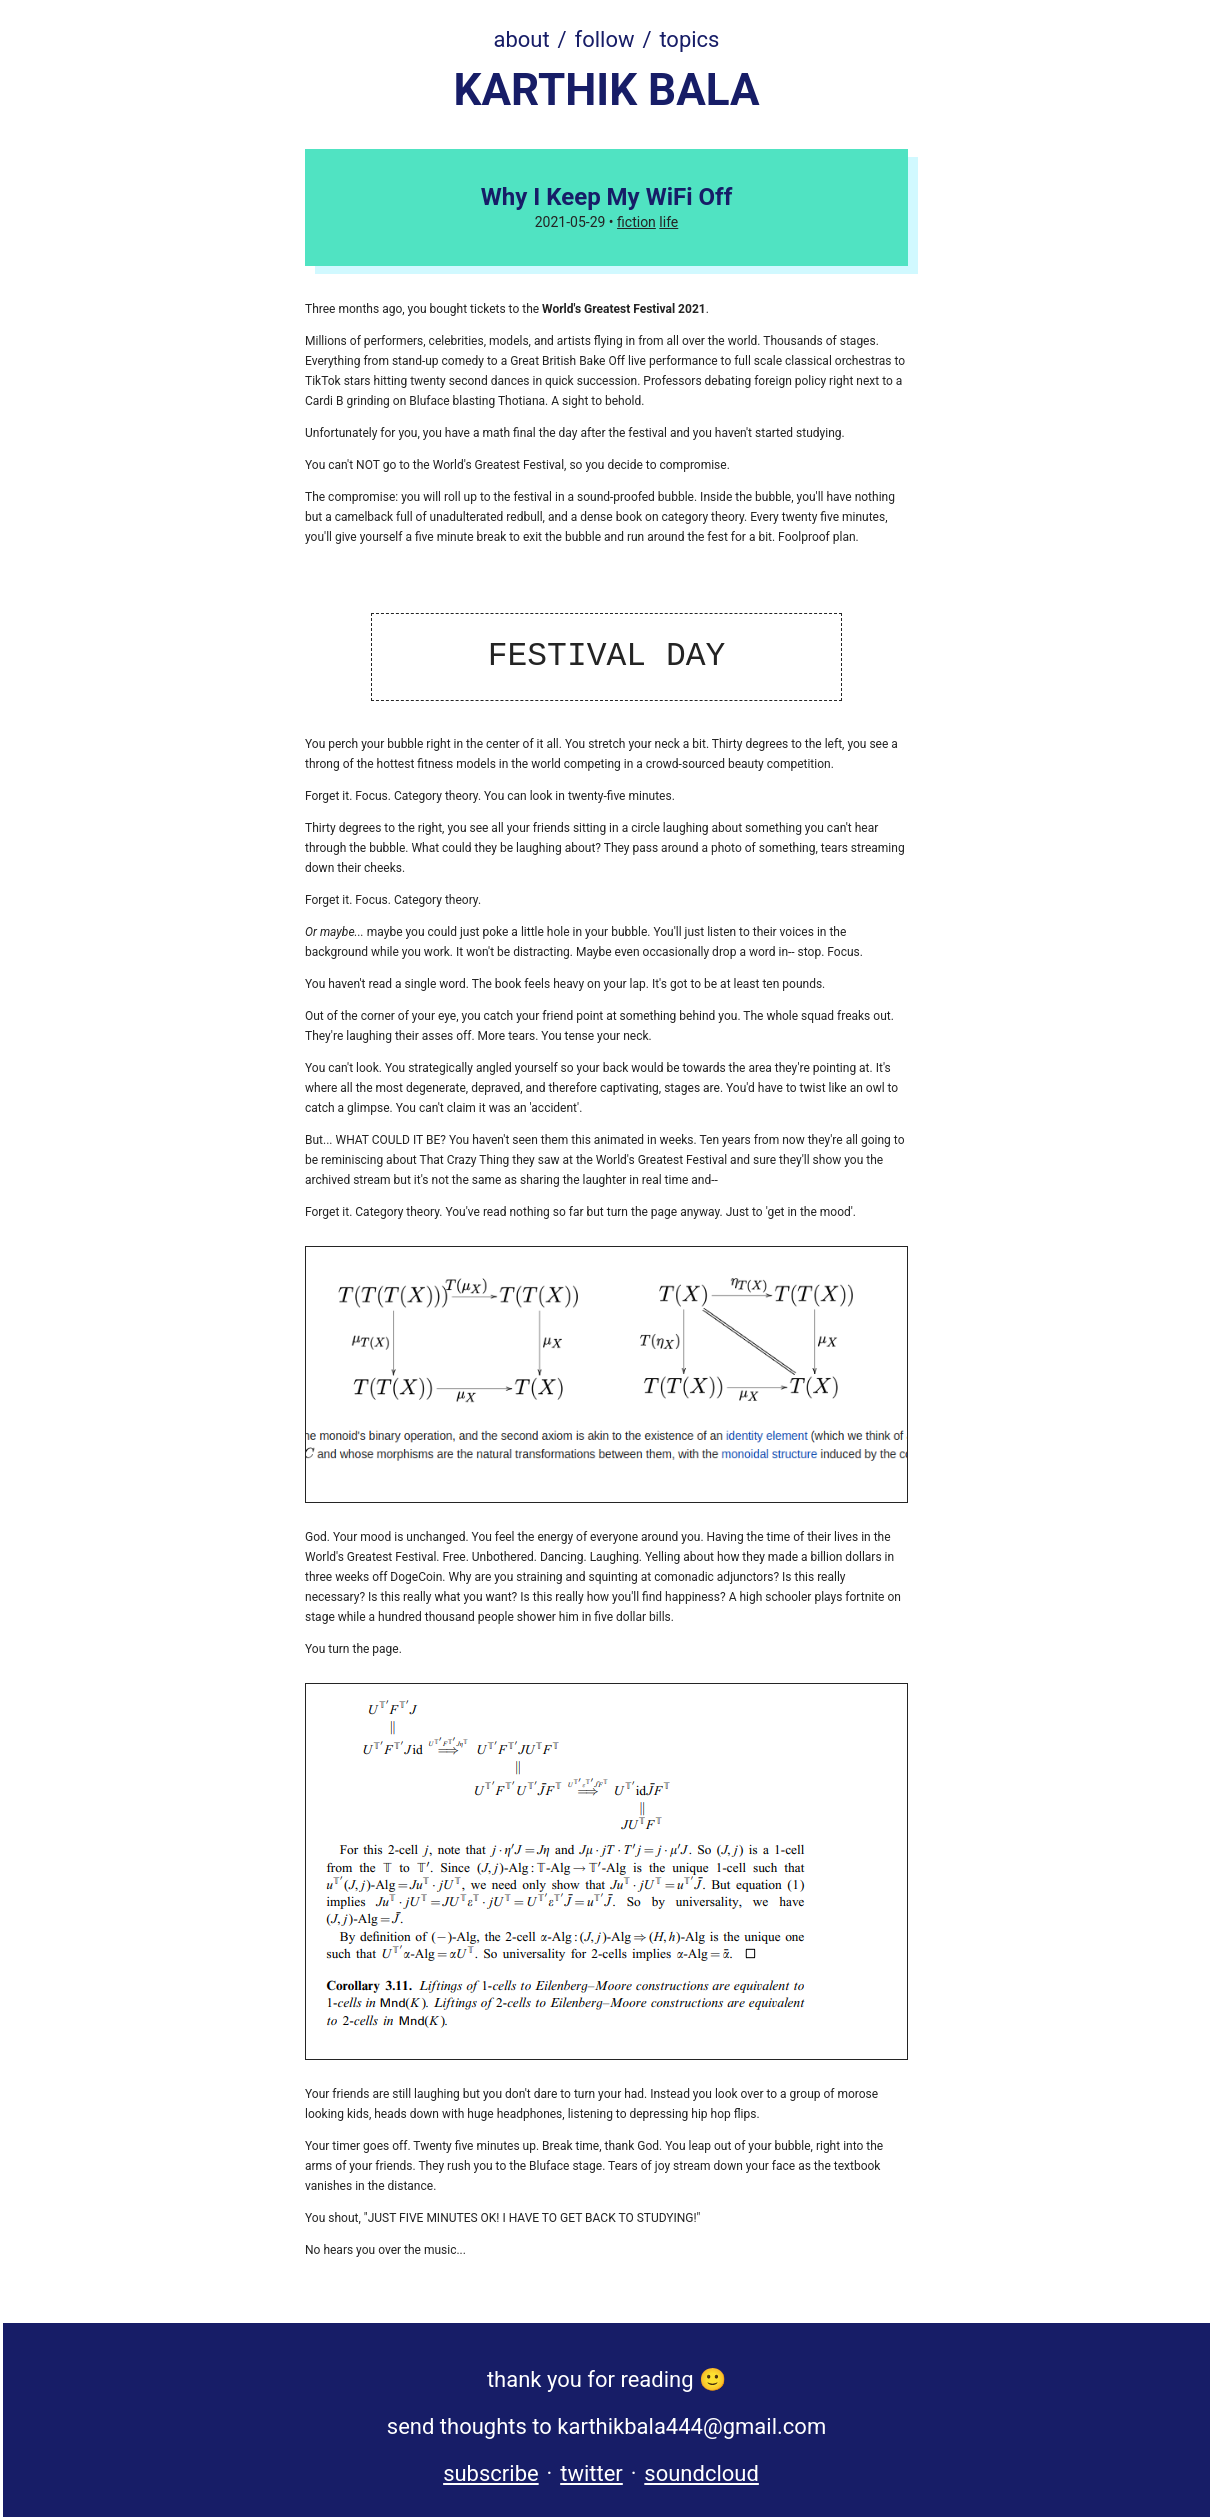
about (522, 39)
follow (605, 39)
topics (689, 39)
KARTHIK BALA (607, 90)
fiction (636, 222)
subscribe (491, 2473)
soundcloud (701, 2473)
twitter (591, 2473)
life (668, 222)
